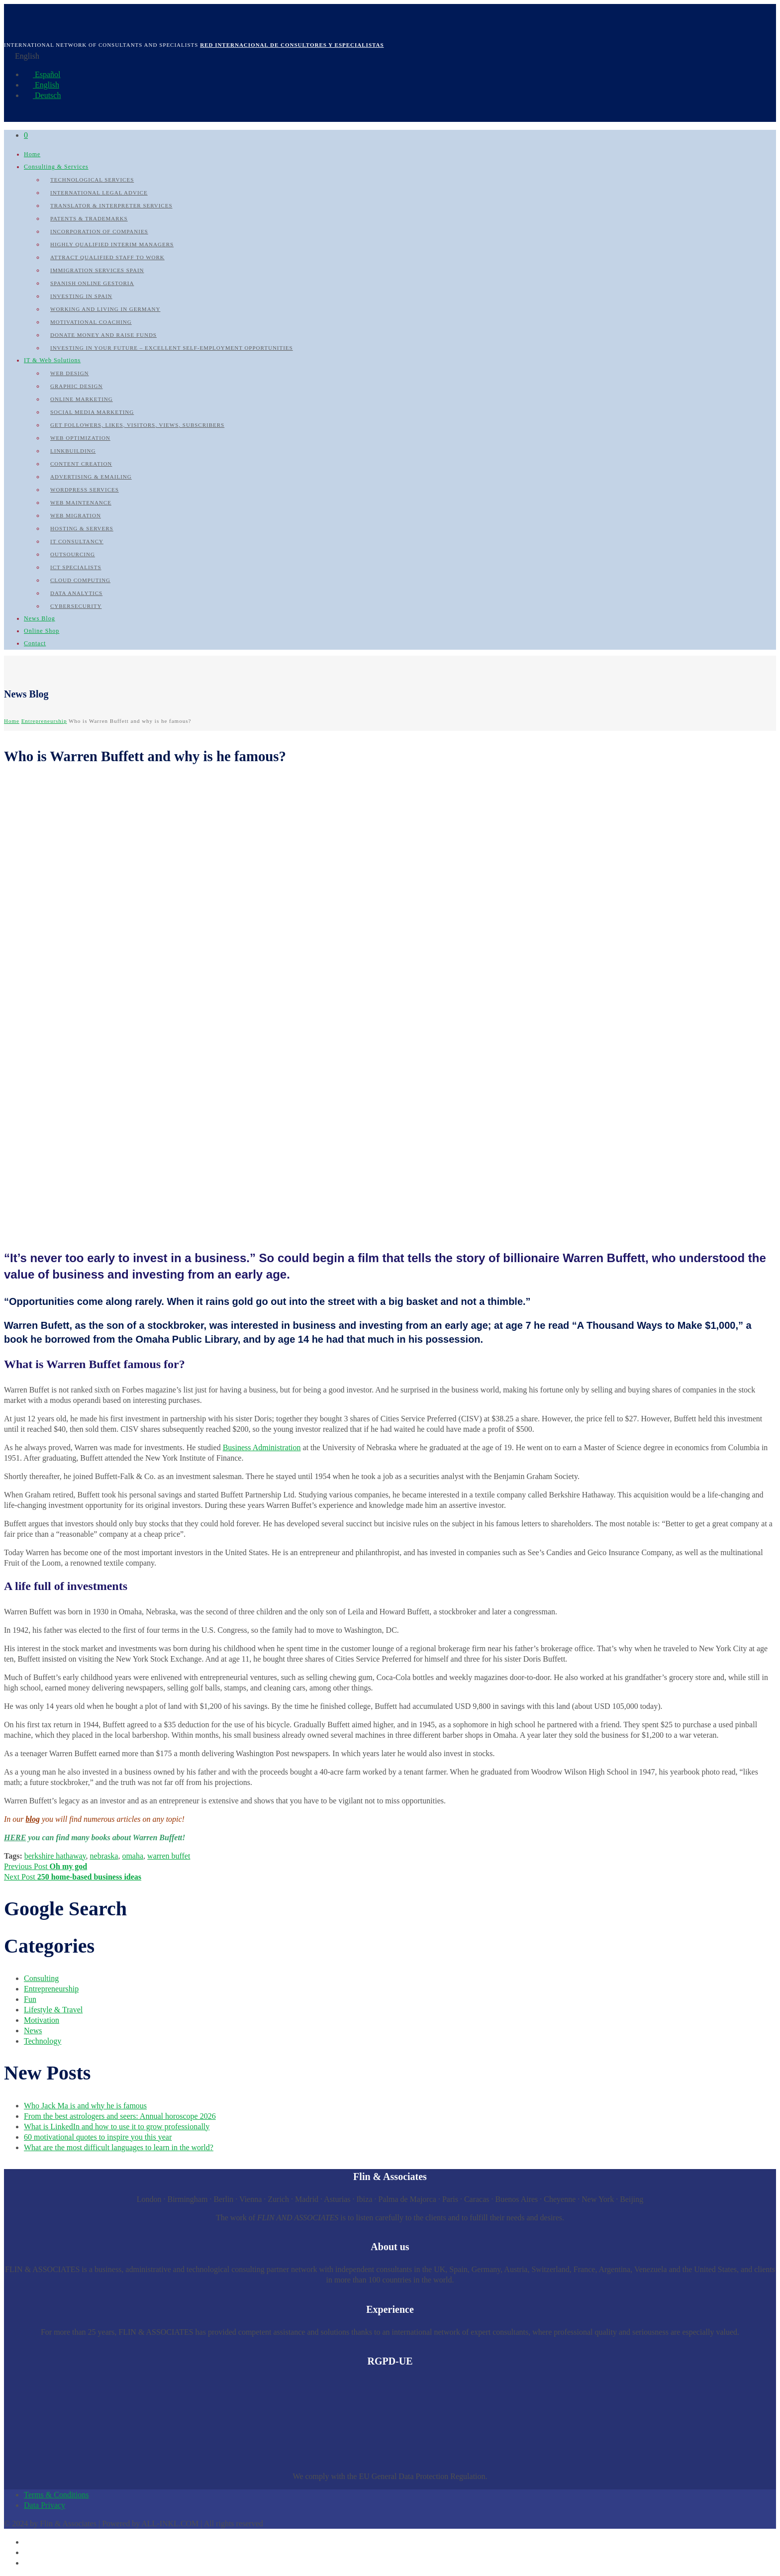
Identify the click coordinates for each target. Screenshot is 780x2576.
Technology (42, 2041)
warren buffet (168, 1856)
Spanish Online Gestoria (92, 283)
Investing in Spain (81, 296)
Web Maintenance (80, 502)
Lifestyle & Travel (53, 2009)
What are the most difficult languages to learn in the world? (118, 2147)
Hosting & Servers (81, 528)
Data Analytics (76, 593)
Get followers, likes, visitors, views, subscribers (137, 425)
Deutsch (42, 95)
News (33, 2030)
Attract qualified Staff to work (107, 257)
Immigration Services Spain (97, 270)
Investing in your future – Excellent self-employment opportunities (171, 348)
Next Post (72, 1877)
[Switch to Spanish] (28, 2542)
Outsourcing (72, 554)
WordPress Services (84, 490)
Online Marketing (81, 399)
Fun (30, 1999)
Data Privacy (44, 2505)
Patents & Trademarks (89, 218)
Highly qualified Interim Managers (112, 244)
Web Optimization (80, 438)
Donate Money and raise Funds (103, 335)
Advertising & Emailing (91, 477)
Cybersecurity (75, 606)
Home (32, 154)
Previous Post (45, 1866)
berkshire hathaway (55, 1856)
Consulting (41, 1978)
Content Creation (81, 464)
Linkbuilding (73, 451)
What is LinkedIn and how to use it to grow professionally (116, 2126)
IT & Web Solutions (52, 360)
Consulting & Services (56, 166)
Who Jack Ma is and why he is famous (85, 2105)
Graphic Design (76, 386)
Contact (35, 643)
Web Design (69, 373)
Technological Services (92, 180)
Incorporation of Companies (99, 231)
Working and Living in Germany (105, 309)
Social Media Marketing (92, 412)
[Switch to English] (28, 2552)
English (41, 85)
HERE (15, 1837)
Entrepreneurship (44, 721)
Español (42, 74)
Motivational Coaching (91, 322)
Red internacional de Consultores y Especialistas (292, 45)
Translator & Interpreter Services (111, 205)
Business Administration (262, 1447)
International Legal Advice (99, 193)
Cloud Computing (80, 580)
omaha (132, 1856)
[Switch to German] (28, 2563)
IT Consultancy (76, 541)
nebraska (104, 1856)
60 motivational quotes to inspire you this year (98, 2137)
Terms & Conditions (56, 2494)
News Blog (39, 618)
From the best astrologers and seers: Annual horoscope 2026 (120, 2116)
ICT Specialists (75, 567)
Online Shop (41, 630)
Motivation (41, 2020)
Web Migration (75, 515)
